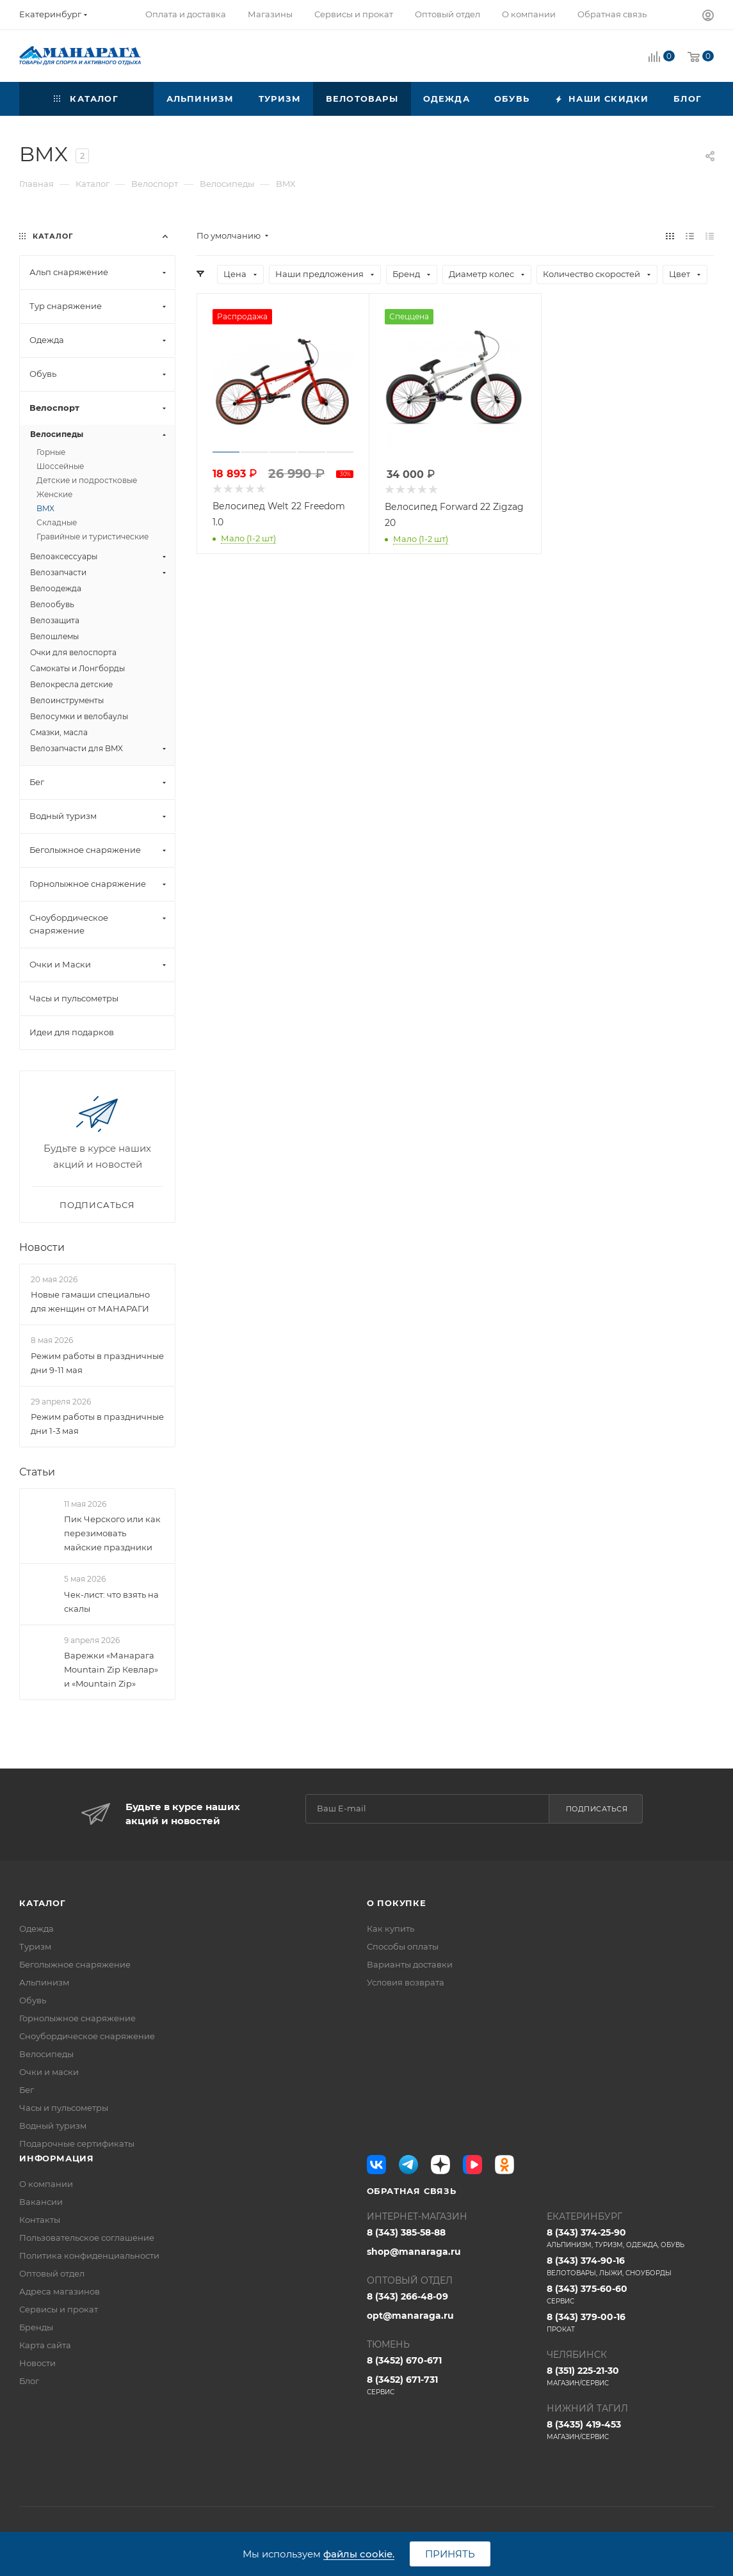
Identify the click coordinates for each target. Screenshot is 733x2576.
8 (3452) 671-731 (450, 2385)
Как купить (390, 1928)
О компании (46, 2184)
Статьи (37, 1472)
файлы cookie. (358, 2554)
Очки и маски (49, 2072)
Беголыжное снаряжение (75, 1964)
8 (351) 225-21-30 (630, 2376)
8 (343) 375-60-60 (630, 2294)
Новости (42, 1247)
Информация (56, 2158)
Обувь (32, 2000)
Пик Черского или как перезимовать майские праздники (112, 1533)
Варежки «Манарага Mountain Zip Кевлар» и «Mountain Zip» (111, 1669)
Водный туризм (52, 2125)
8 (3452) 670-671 (404, 2360)
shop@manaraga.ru (414, 2251)
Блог (29, 2381)
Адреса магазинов (59, 2291)
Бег (26, 2090)
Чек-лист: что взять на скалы (111, 1601)
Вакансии (41, 2202)
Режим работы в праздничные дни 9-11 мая (97, 1363)
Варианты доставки (410, 1964)
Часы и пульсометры (63, 2108)
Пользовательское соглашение (86, 2237)
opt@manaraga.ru (410, 2315)
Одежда (36, 1928)
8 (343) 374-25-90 (630, 2238)
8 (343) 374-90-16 (630, 2266)
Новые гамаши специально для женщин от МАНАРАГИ (90, 1301)
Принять (450, 2554)
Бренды (36, 2327)
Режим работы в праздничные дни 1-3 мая (97, 1423)
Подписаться (597, 1808)
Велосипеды (46, 2054)
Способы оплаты (403, 1946)
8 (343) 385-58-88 (406, 2232)
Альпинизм (44, 1982)
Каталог (42, 1903)
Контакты (39, 2219)
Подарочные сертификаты (76, 2143)
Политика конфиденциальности (89, 2255)
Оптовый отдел (52, 2273)
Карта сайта (45, 2345)
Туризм (35, 1946)
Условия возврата (405, 1982)
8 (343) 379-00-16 (630, 2322)
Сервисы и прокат (58, 2309)
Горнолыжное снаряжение (77, 2018)
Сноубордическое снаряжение (87, 2036)
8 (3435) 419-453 (630, 2430)
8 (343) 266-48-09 (407, 2296)
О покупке (396, 1903)
